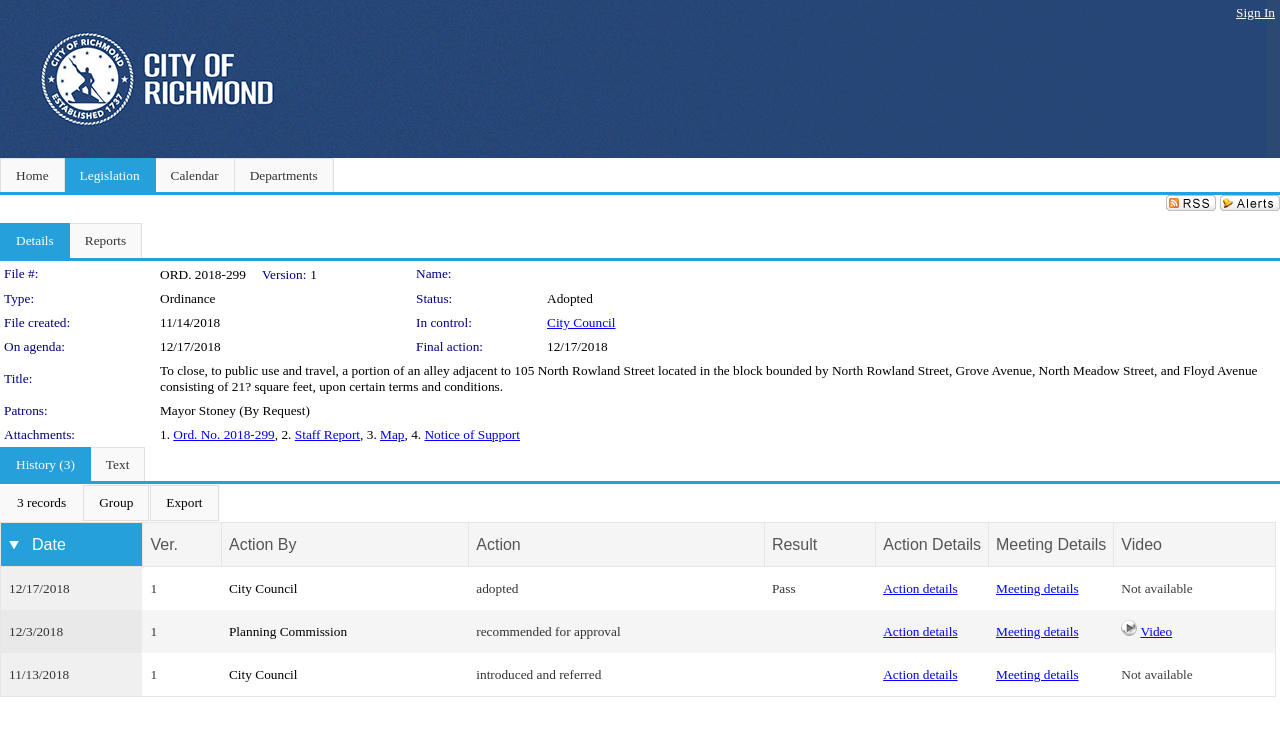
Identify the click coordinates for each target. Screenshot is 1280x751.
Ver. (164, 544)
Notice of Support (472, 434)
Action (498, 544)
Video (1156, 631)
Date (49, 544)
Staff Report (327, 434)
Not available (1156, 588)
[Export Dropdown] (184, 503)
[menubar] (110, 503)
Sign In (1255, 12)
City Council (581, 322)
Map (392, 434)
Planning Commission (288, 631)
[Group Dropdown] (116, 503)
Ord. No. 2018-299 (223, 434)
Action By (263, 544)
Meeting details (1037, 588)
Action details (920, 588)
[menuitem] (41, 503)
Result (794, 544)
